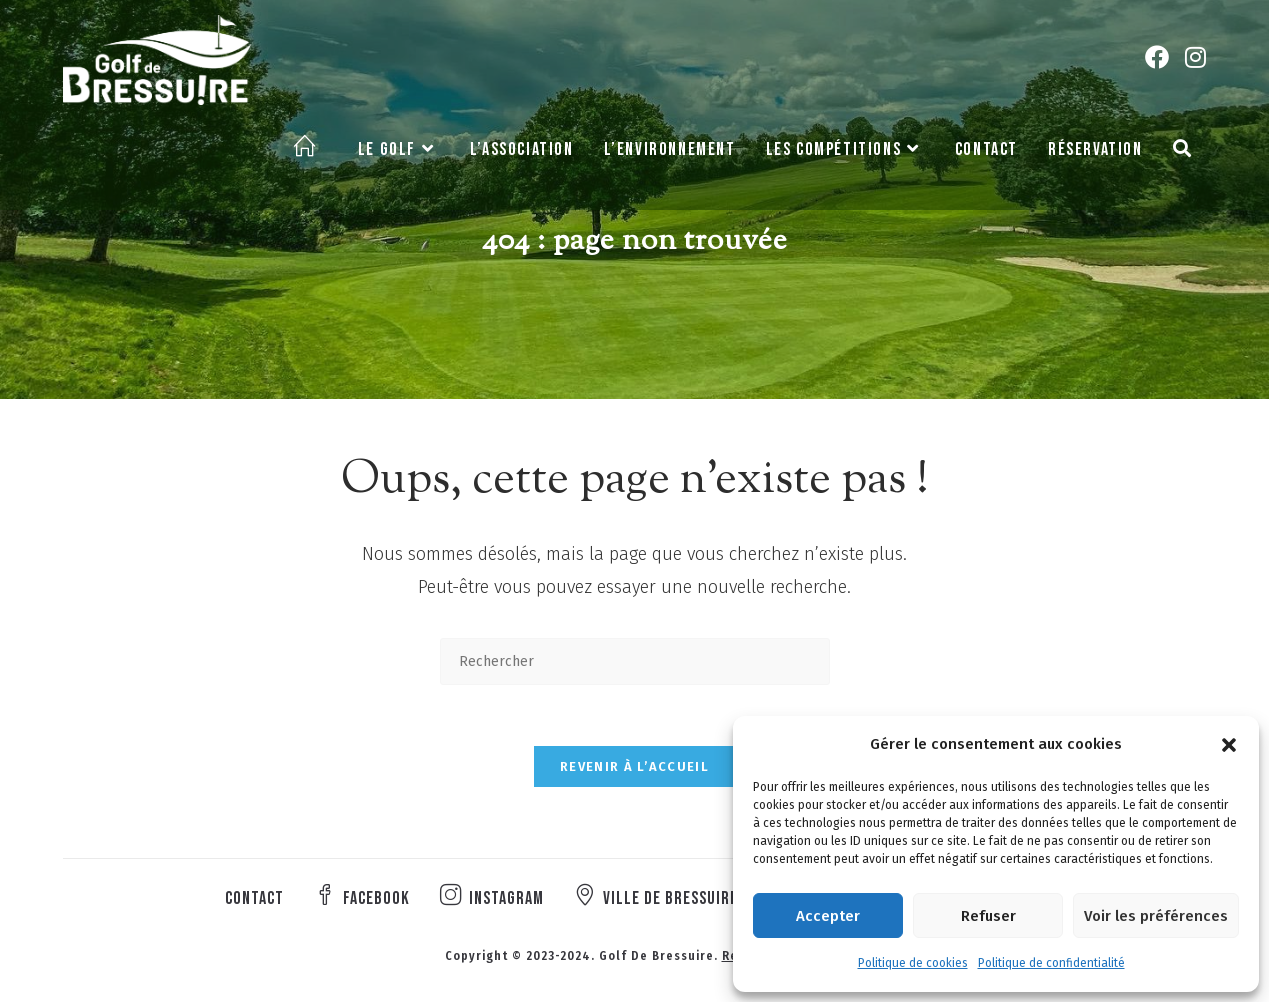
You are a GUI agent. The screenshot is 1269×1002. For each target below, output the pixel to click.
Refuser (988, 916)
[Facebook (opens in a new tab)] (1157, 57)
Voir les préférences (1156, 916)
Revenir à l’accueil (634, 766)
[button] (1229, 745)
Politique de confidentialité (1051, 963)
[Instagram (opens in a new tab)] (1195, 57)
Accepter (828, 916)
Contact (254, 898)
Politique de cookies (913, 963)
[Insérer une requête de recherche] (635, 661)
